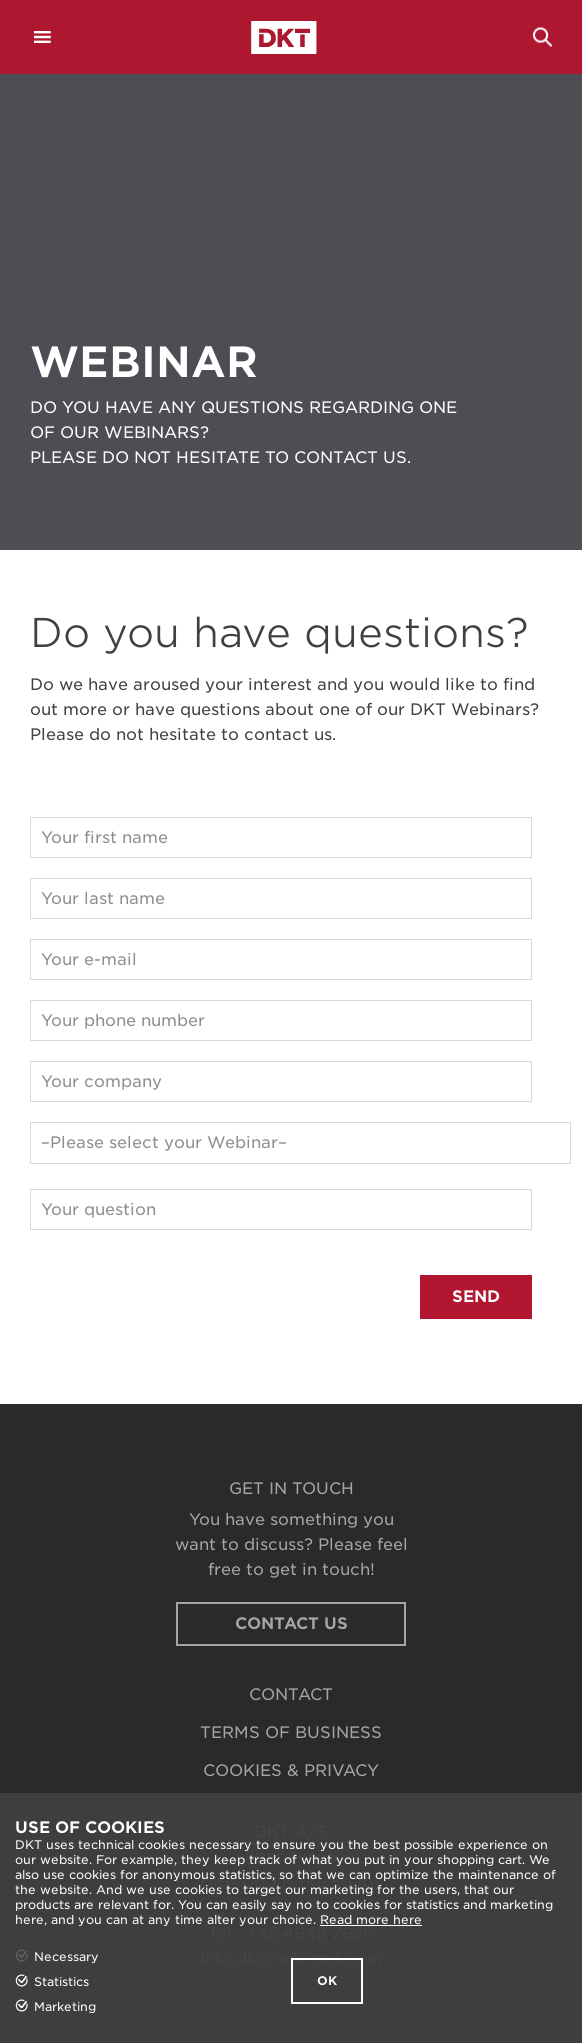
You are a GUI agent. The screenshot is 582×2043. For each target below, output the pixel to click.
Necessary (66, 1956)
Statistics (61, 1981)
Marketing (65, 2006)
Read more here (371, 1919)
